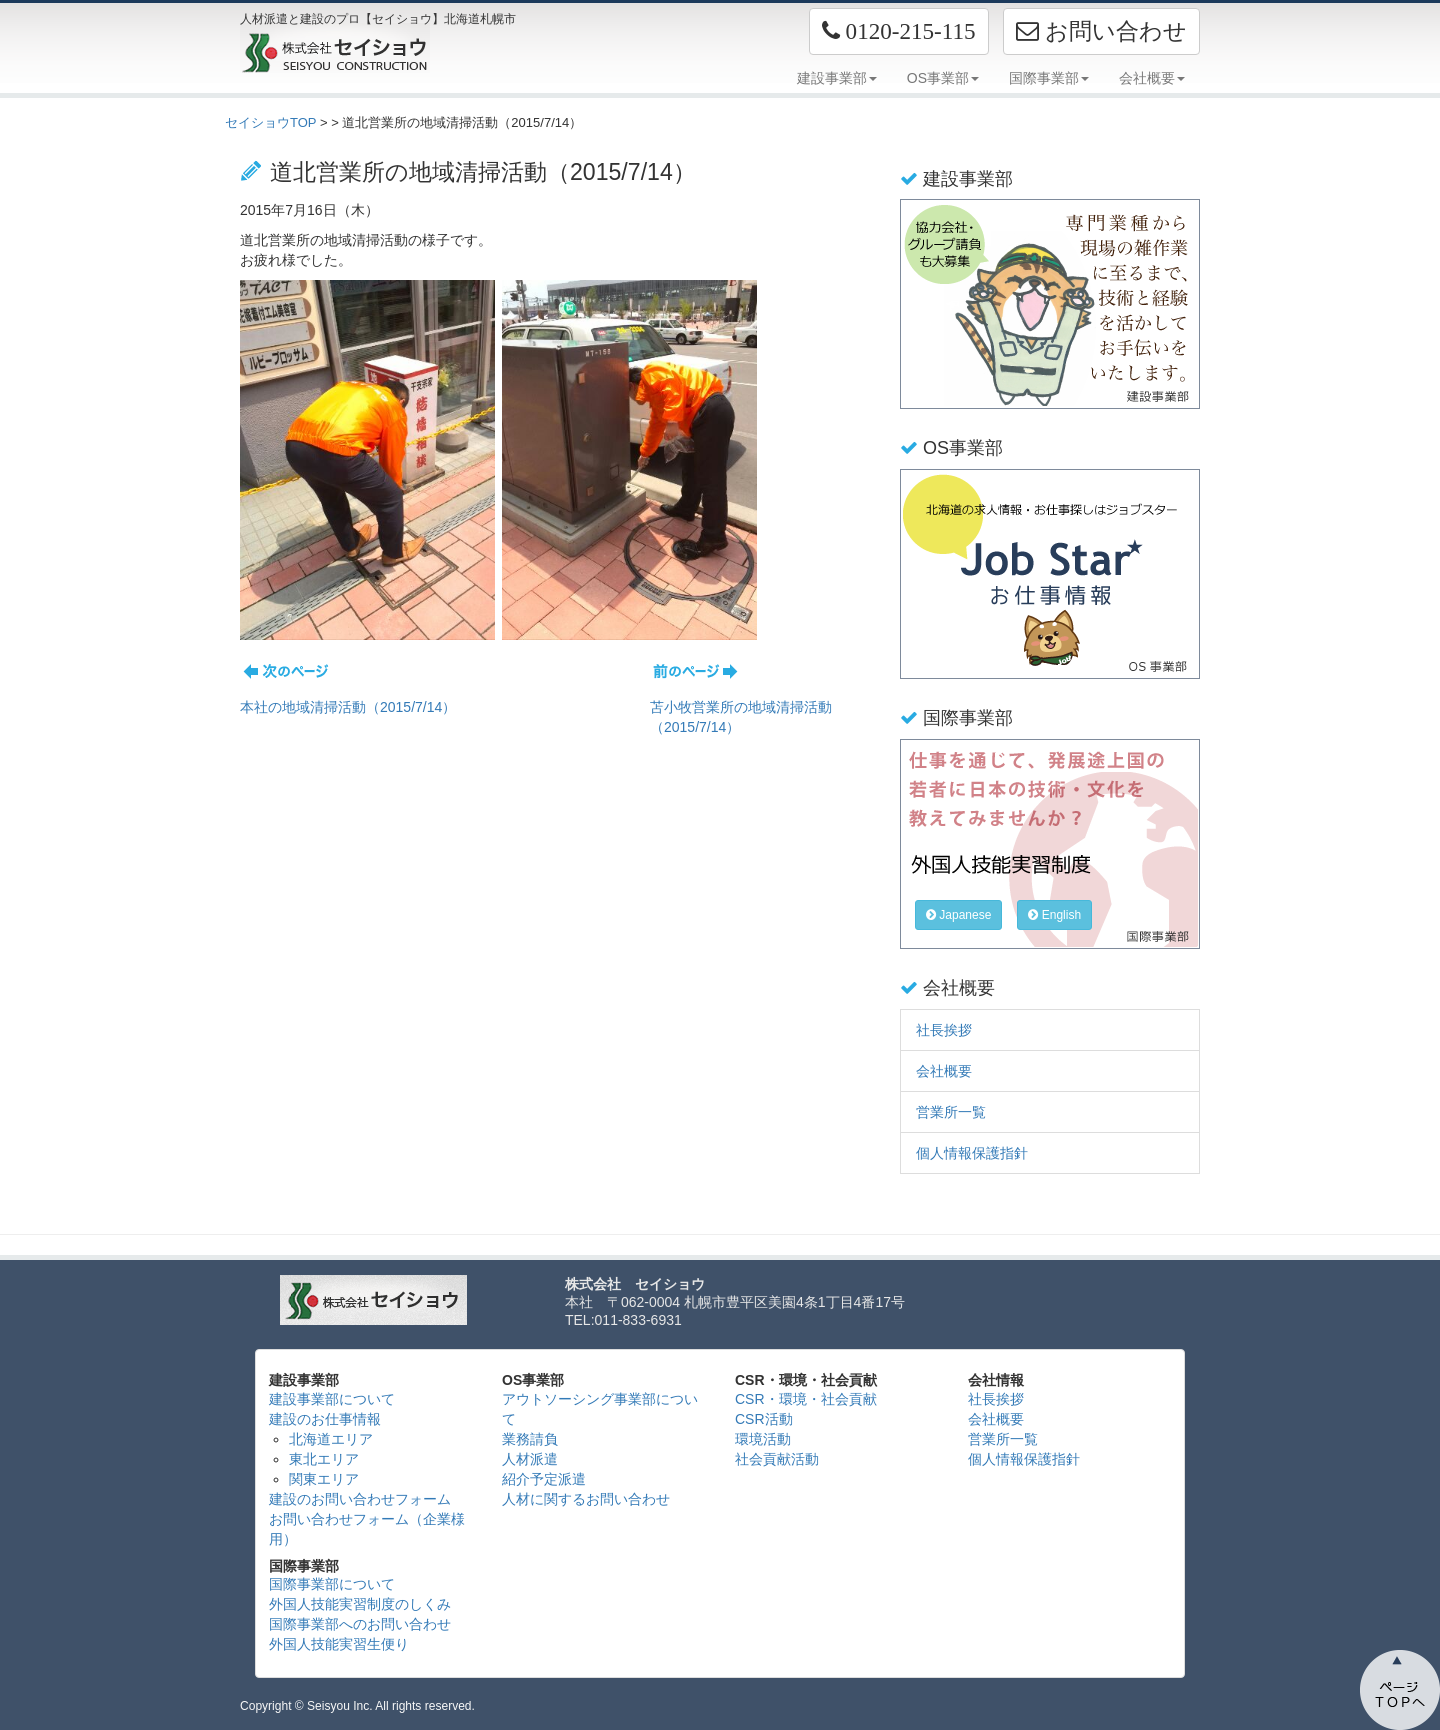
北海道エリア (331, 1439)
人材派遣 (530, 1459)
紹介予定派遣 (544, 1479)
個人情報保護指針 (972, 1153)
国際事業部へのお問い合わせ (360, 1624)
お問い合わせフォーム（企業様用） (367, 1529)
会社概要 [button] (1152, 78)
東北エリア (324, 1459)
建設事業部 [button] (837, 78)
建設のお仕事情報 (325, 1419)
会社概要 (944, 1071)
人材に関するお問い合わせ (586, 1499)
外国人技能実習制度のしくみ (360, 1604)
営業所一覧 (951, 1112)
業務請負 (530, 1439)
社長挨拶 (944, 1030)
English (1054, 915)
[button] (899, 31)
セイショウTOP (270, 122)
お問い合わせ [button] (1101, 31)
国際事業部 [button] (1049, 78)
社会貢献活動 (777, 1459)
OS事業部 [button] (943, 78)
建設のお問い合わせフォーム (360, 1499)
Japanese (958, 915)
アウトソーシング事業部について (600, 1409)
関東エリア (324, 1479)
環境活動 (763, 1439)
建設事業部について (332, 1399)
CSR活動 (764, 1419)
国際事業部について (332, 1584)
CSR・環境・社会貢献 (806, 1399)
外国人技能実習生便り (339, 1644)
